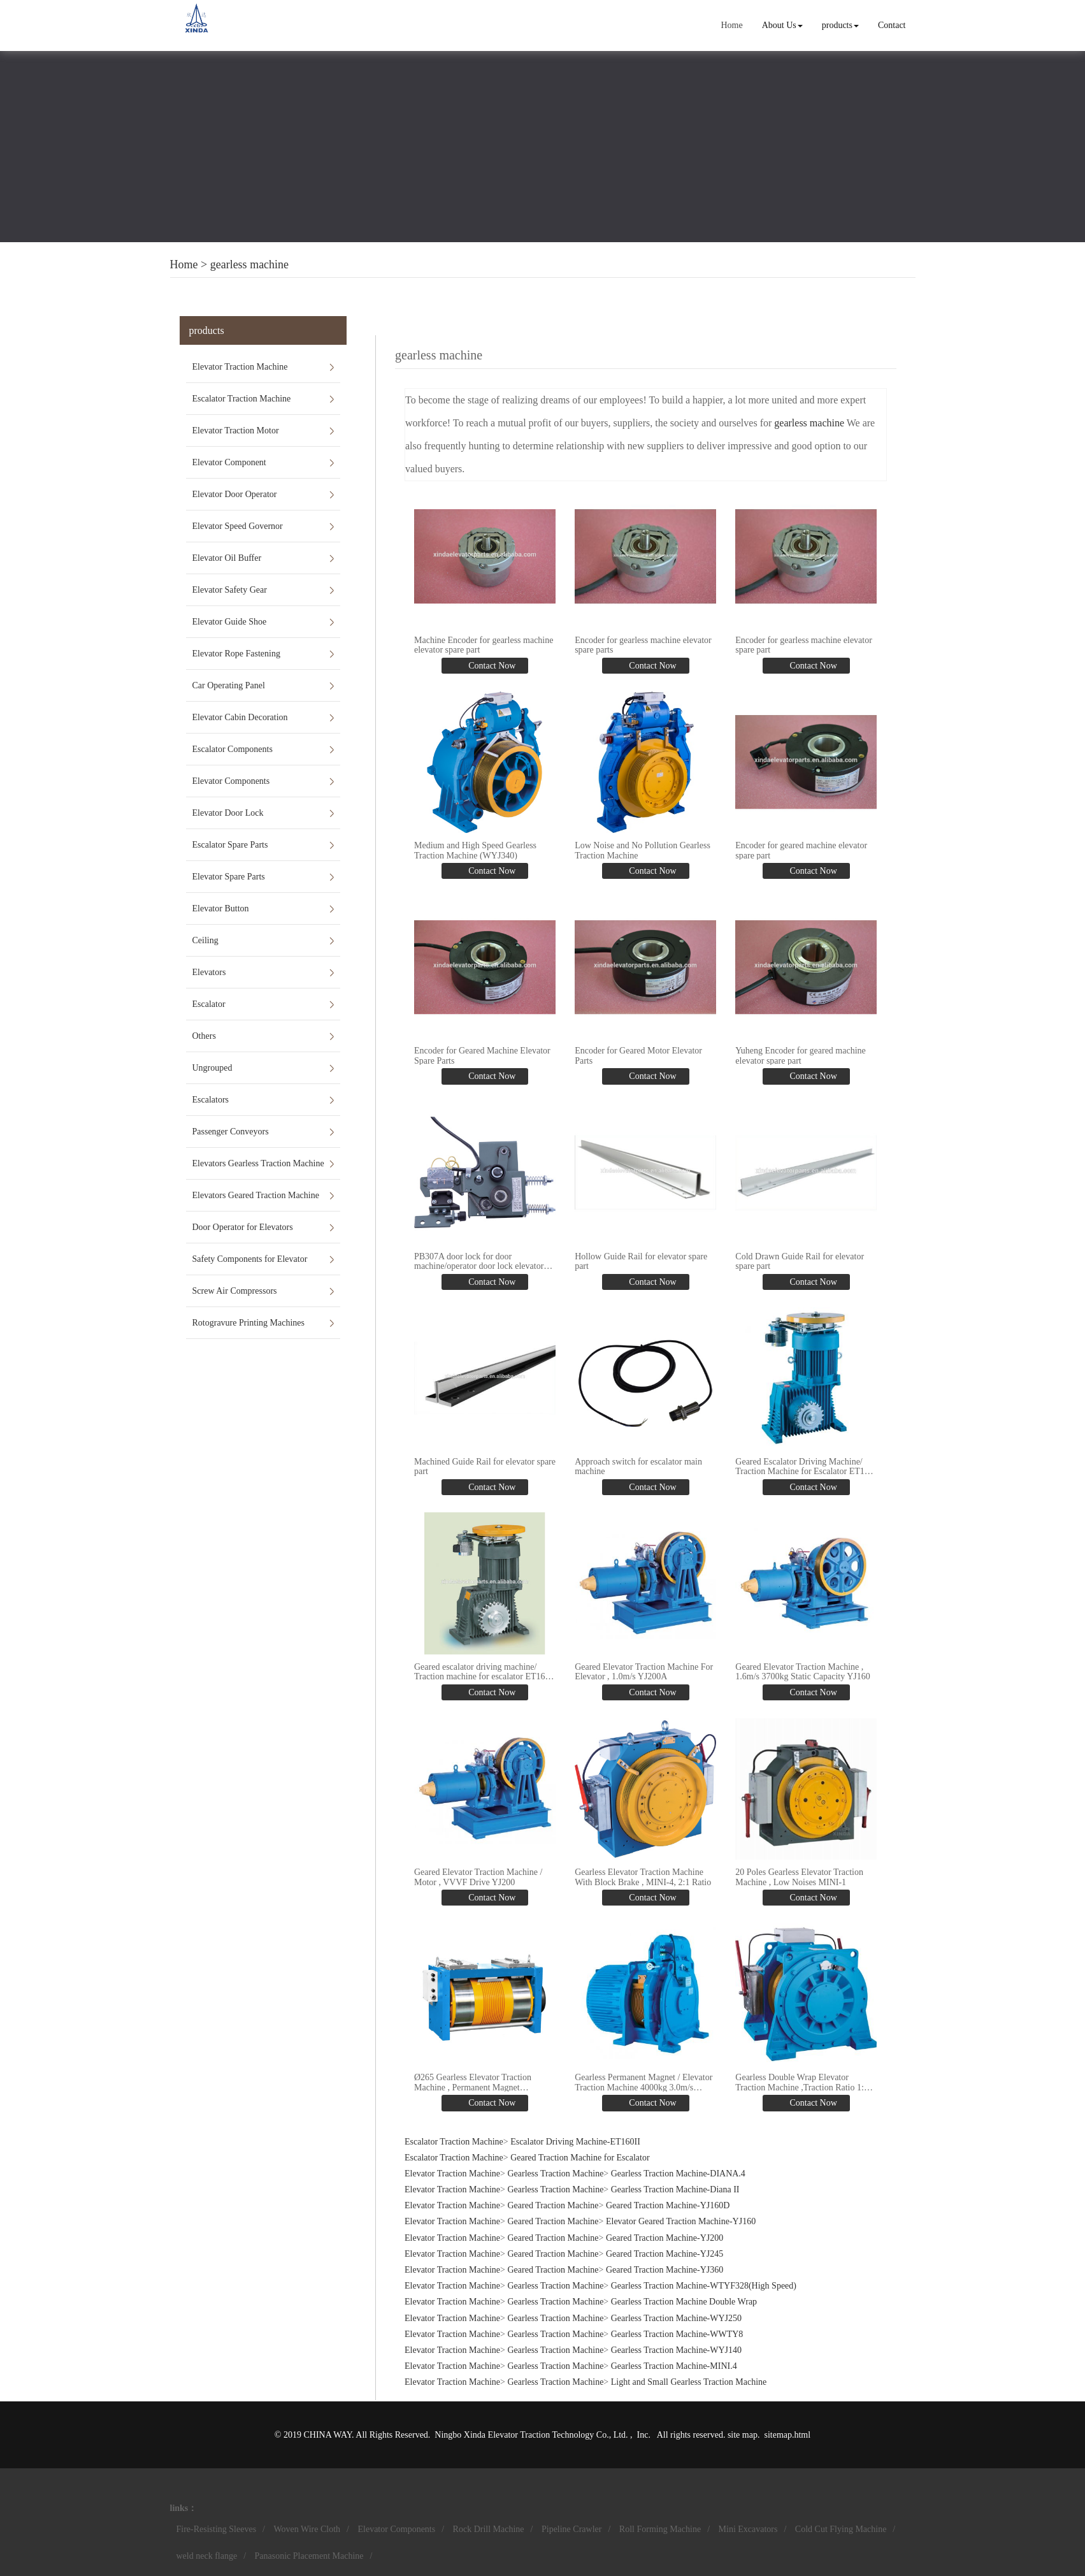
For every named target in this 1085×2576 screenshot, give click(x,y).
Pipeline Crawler (571, 2529)
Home (731, 25)
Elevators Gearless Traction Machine (258, 1163)
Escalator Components (232, 749)
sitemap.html (787, 2435)
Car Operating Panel (228, 685)
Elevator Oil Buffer (227, 558)
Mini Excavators (748, 2529)
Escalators (210, 1099)
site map (743, 2435)
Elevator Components (231, 781)
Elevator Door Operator (234, 494)
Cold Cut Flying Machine (841, 2529)
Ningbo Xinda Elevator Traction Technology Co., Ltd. (532, 2435)
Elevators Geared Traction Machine (255, 1195)
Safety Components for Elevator (250, 1259)
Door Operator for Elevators (242, 1227)
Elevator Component (229, 462)
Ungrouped (212, 1068)
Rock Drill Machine (488, 2529)
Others (204, 1036)
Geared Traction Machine (552, 2205)
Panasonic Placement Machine (309, 2556)
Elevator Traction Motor (235, 430)
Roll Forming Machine (660, 2529)
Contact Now (491, 665)
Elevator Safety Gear (229, 590)
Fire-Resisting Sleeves (216, 2529)
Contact (892, 25)
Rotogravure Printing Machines (248, 1323)
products (840, 25)
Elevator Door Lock (228, 813)
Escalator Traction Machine (241, 398)
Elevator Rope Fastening (236, 653)
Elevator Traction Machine (240, 367)
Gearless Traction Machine (555, 2173)
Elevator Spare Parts (228, 876)
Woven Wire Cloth (307, 2529)
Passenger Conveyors (230, 1131)
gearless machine (249, 264)
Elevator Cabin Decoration (240, 717)
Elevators (209, 972)
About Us (782, 25)
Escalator (209, 1004)
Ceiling (205, 940)
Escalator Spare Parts (230, 845)
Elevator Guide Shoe (229, 621)
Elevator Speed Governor (237, 526)
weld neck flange (207, 2556)
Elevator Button (220, 908)
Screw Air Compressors (234, 1291)
